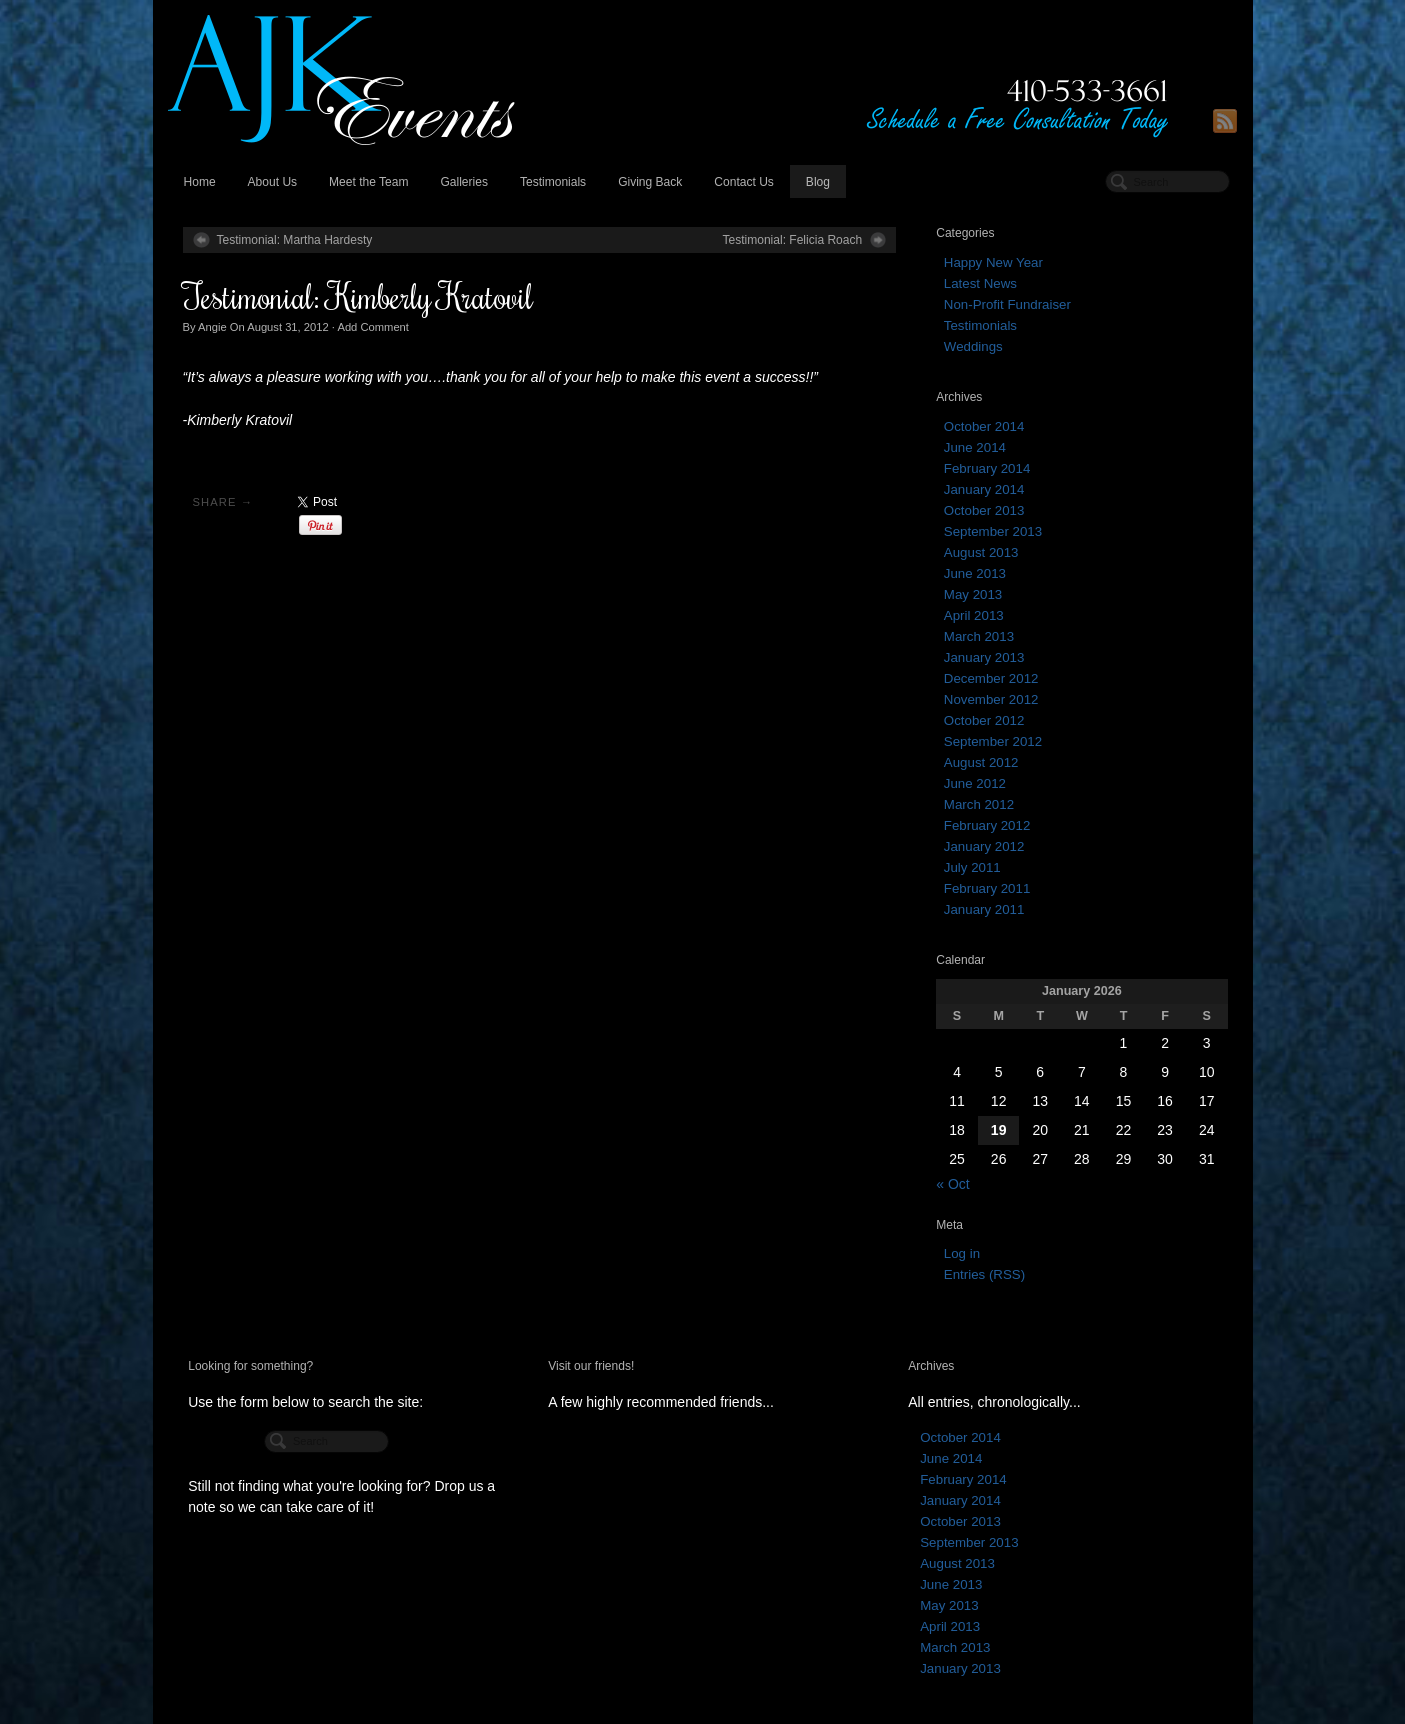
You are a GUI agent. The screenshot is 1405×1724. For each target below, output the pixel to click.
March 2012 (979, 804)
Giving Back (650, 182)
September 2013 (993, 531)
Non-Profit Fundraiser (1007, 304)
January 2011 (984, 909)
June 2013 (975, 573)
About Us (273, 182)
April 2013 (974, 615)
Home (200, 182)
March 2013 (979, 636)
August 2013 (981, 552)
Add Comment (373, 327)
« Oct (952, 1184)
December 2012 (991, 678)
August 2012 (981, 762)
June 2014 (975, 447)
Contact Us (744, 182)
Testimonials (553, 182)
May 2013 (973, 594)
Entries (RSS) (984, 1274)
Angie (212, 327)
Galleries (463, 182)
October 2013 (984, 510)
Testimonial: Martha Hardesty (295, 240)
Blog (818, 182)
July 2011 (972, 867)
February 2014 (987, 468)
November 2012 (991, 699)
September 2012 (993, 741)
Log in (962, 1253)
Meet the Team (368, 182)
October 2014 (984, 426)
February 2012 (987, 825)
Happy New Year (993, 262)
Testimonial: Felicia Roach (792, 240)
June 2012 (975, 783)
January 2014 (984, 489)
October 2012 (984, 720)
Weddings (973, 346)
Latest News (980, 283)
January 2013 (984, 657)
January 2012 (984, 846)
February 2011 (987, 888)
